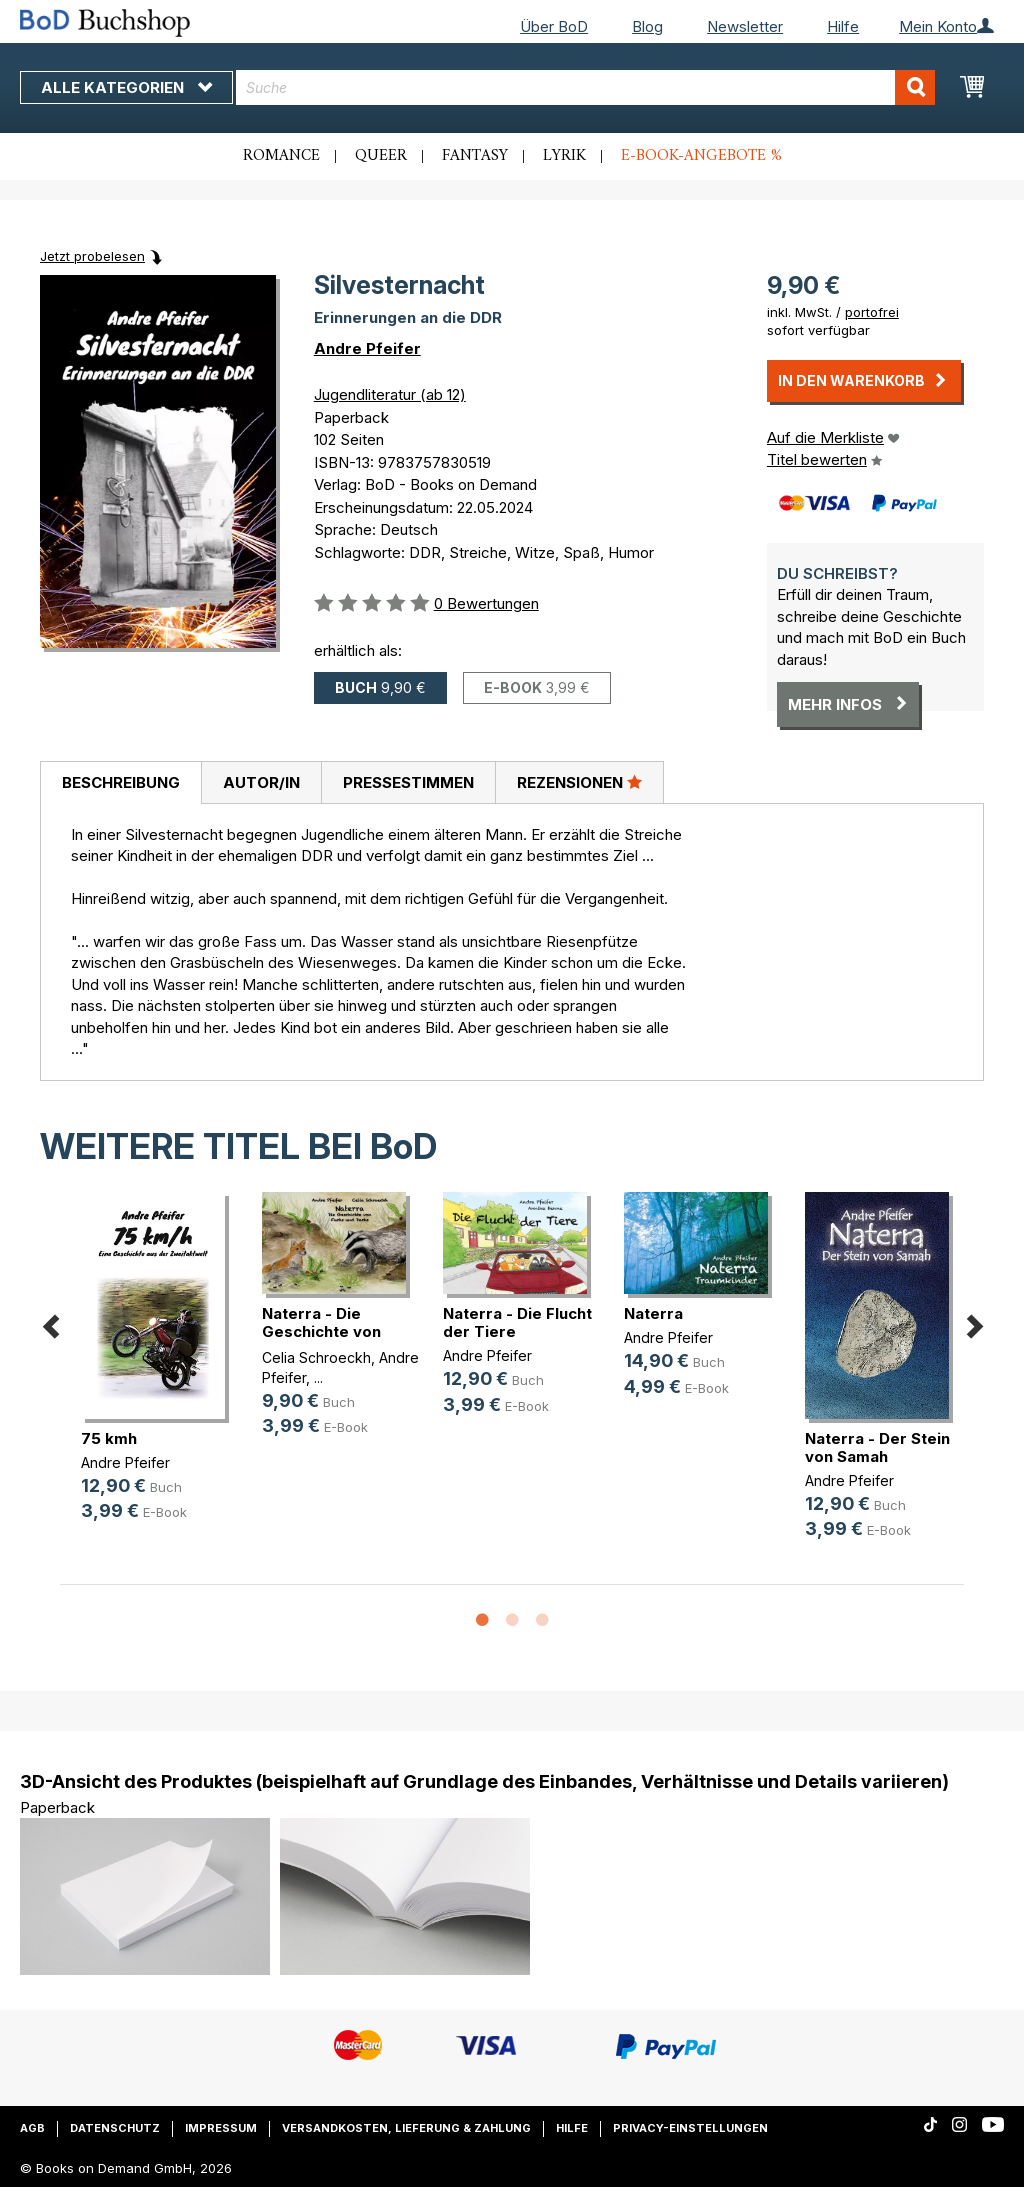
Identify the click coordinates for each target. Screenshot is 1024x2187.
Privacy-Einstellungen (690, 2128)
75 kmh (109, 1438)
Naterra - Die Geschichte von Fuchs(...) (321, 1331)
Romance (281, 156)
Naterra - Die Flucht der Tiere (517, 1322)
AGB (32, 2128)
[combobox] (585, 87)
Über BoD (554, 26)
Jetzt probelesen (92, 256)
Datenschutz (115, 2128)
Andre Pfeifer (367, 348)
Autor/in (261, 782)
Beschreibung (121, 782)
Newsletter (745, 26)
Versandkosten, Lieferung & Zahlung (406, 2128)
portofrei (872, 312)
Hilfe (843, 26)
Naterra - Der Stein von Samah (877, 1447)
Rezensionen (579, 782)
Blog (647, 26)
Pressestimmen (408, 782)
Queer (381, 156)
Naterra (653, 1313)
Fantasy (475, 156)
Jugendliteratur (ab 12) (390, 394)
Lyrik (564, 156)
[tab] (120, 783)
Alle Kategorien (126, 87)
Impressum (221, 2128)
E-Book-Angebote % (701, 156)
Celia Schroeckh (316, 1357)
